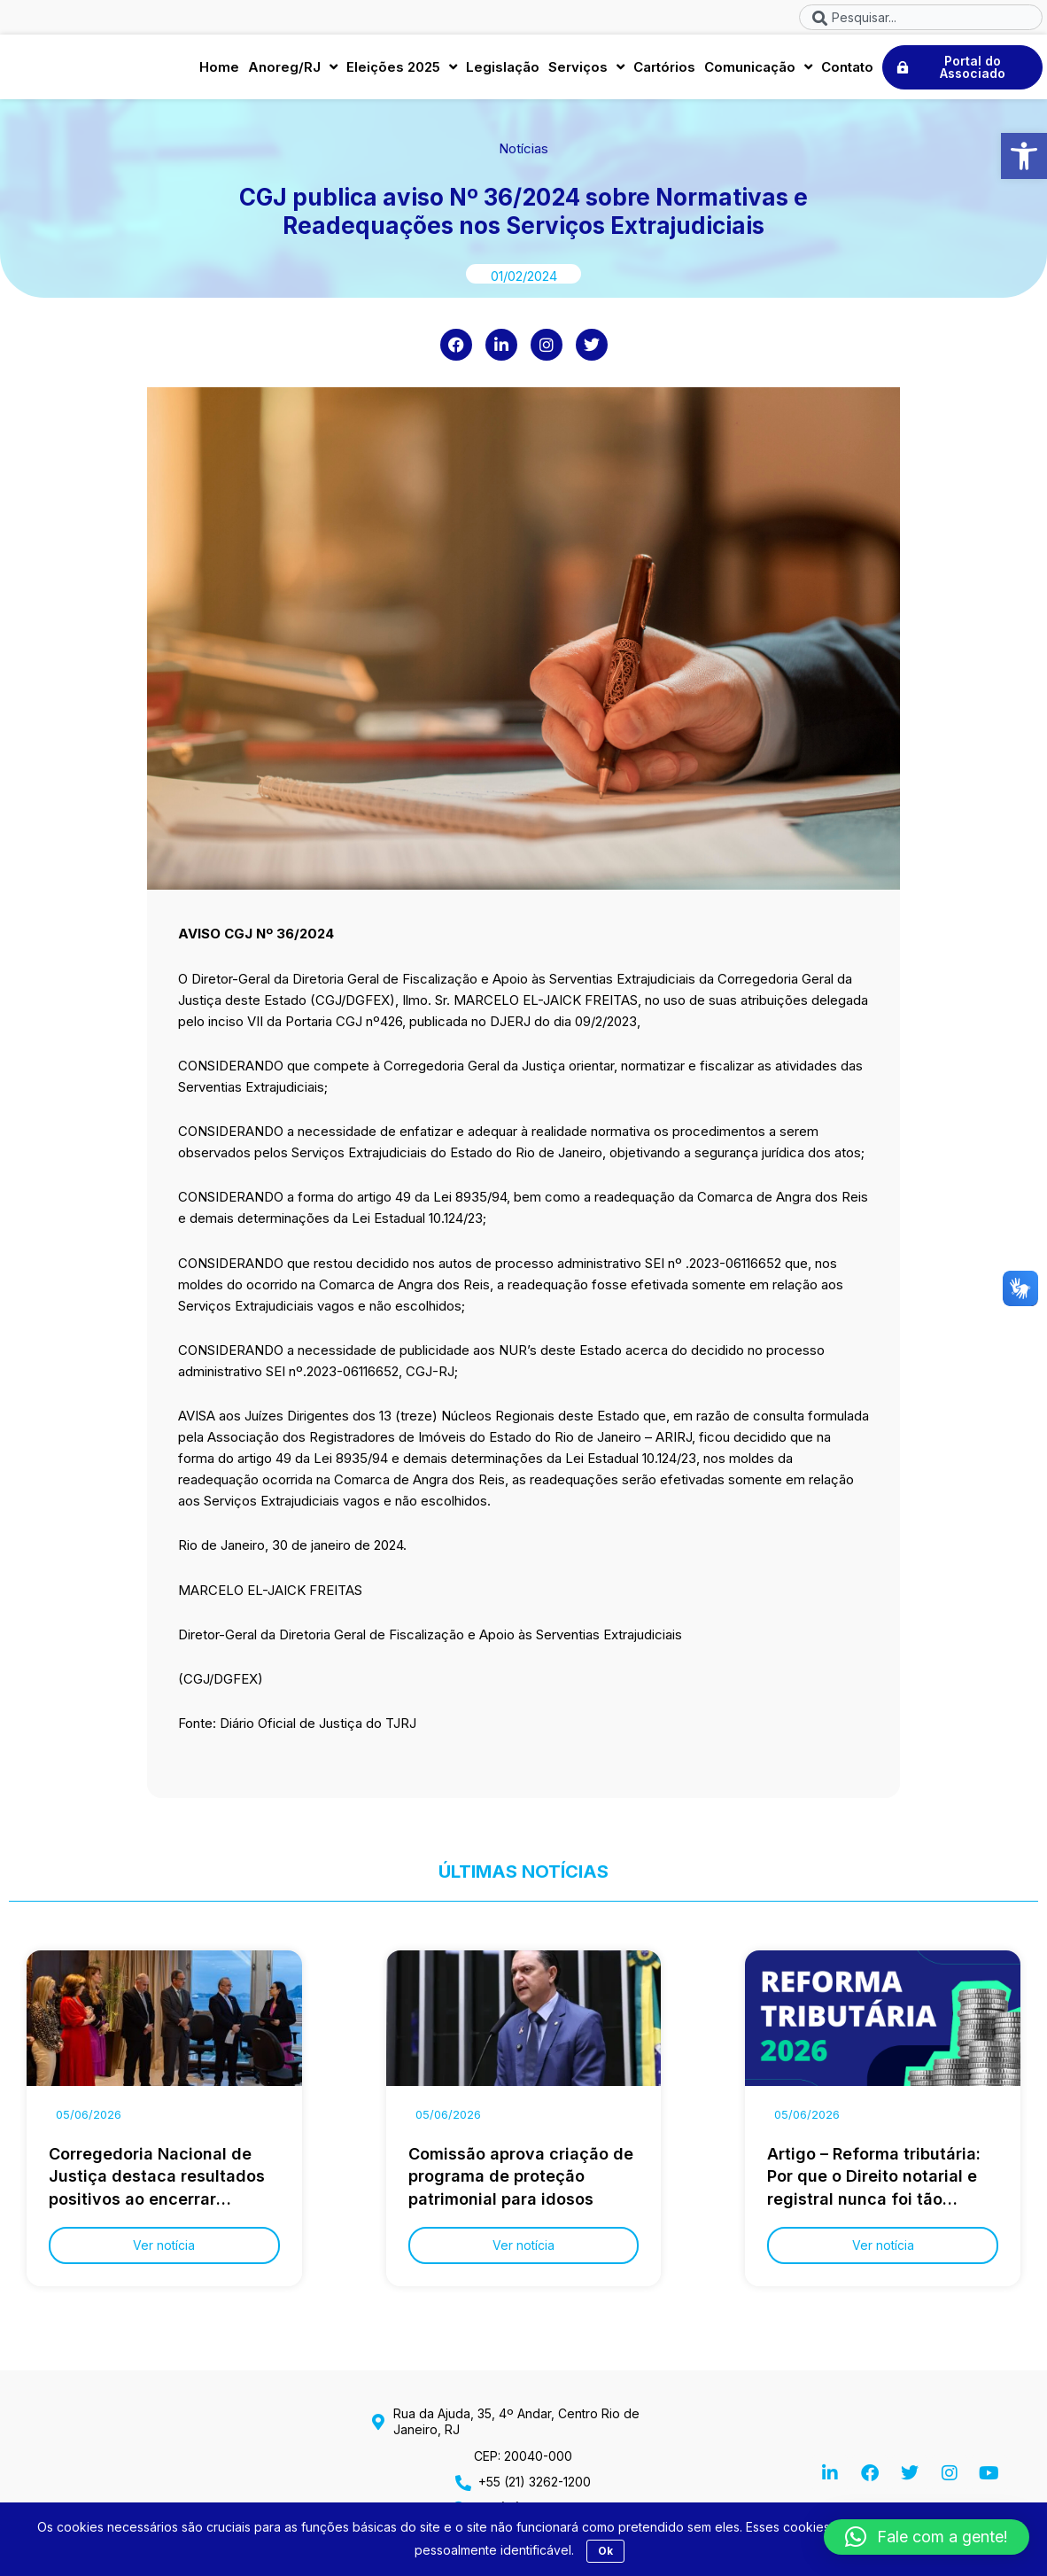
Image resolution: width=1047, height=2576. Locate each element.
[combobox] (921, 17)
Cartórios (664, 68)
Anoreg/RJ (292, 68)
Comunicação (758, 68)
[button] (1024, 156)
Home (219, 68)
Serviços (586, 68)
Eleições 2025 (401, 68)
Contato (847, 68)
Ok (605, 2550)
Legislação (502, 68)
